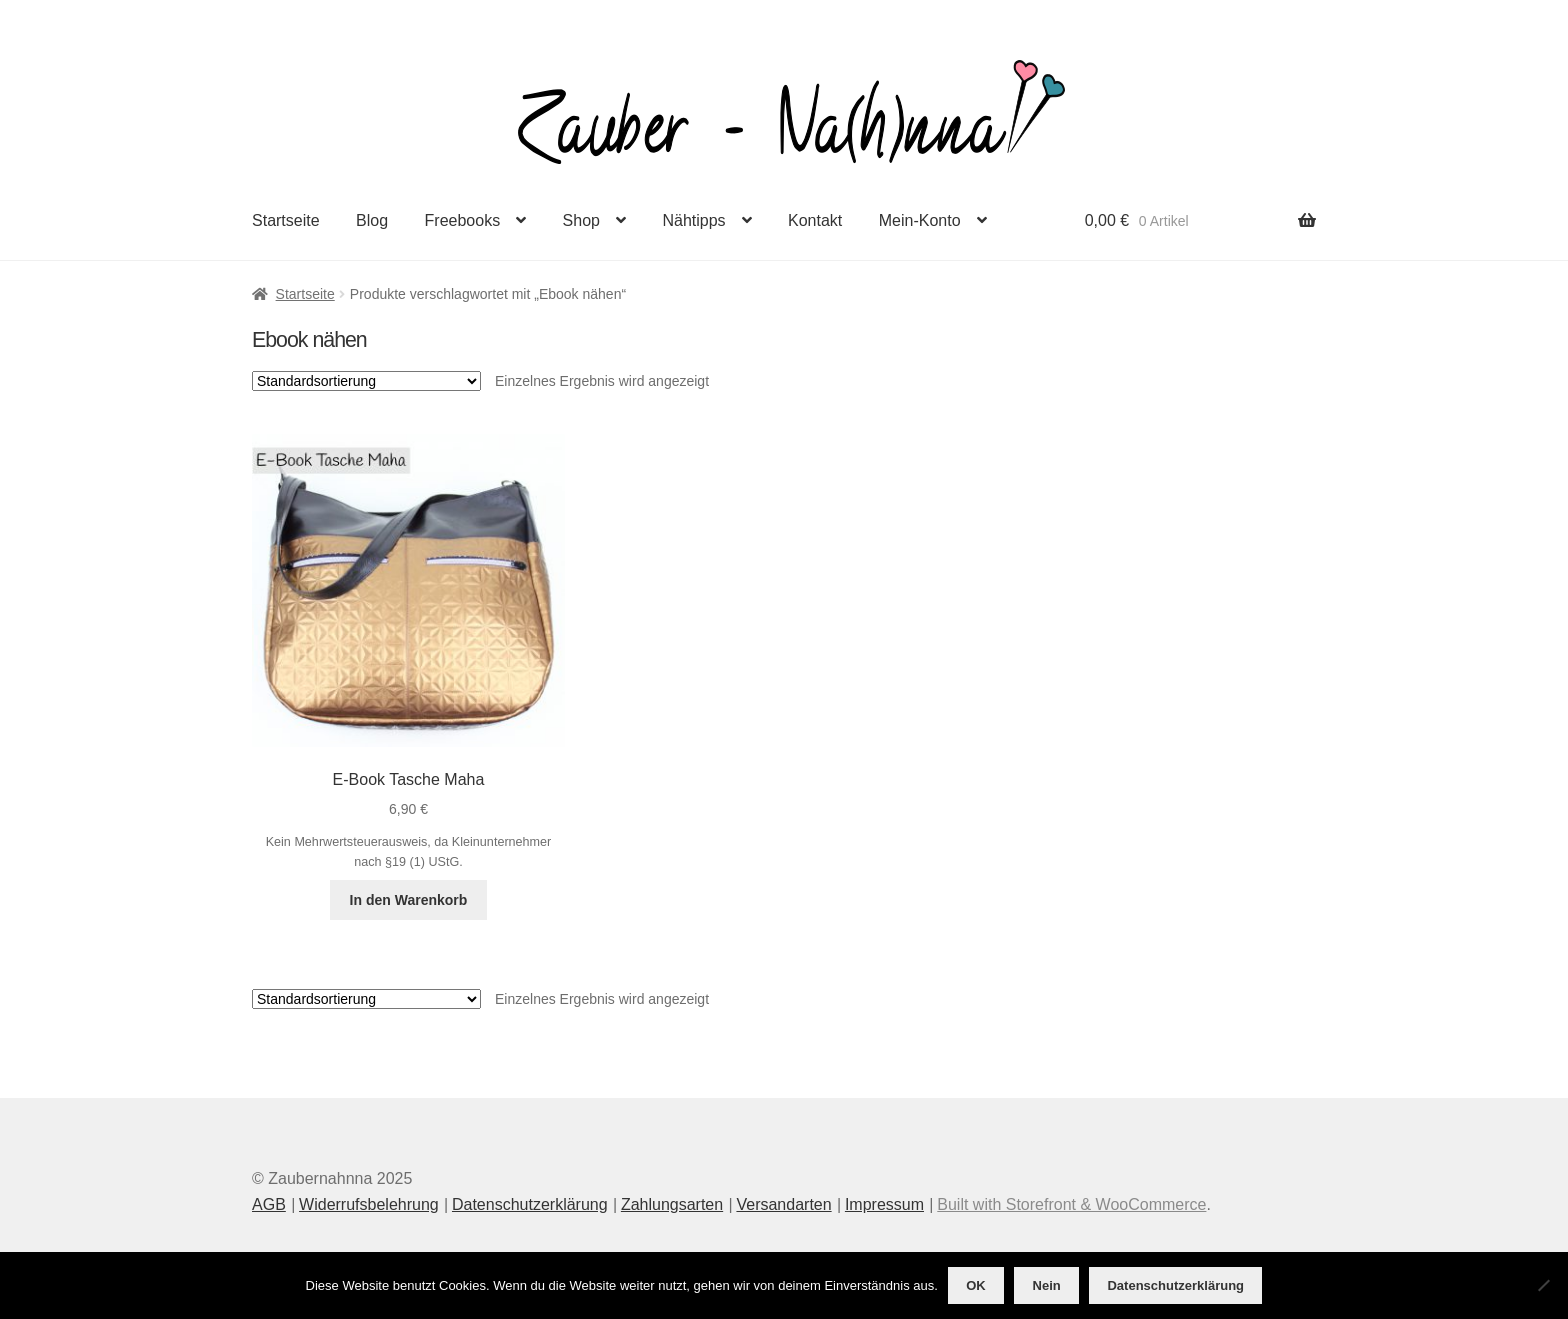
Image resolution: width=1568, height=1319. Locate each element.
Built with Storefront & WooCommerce (1071, 1204)
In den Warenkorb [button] (409, 900)
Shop (581, 220)
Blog (372, 220)
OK (976, 1285)
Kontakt (815, 220)
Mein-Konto (920, 220)
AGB (269, 1204)
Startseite (286, 220)
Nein (1047, 1285)
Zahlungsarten (672, 1204)
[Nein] (1543, 1285)
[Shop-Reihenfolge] (366, 381)
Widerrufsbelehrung (369, 1204)
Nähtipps (693, 220)
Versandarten (783, 1204)
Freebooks (463, 220)
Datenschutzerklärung (530, 1204)
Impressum (884, 1204)
